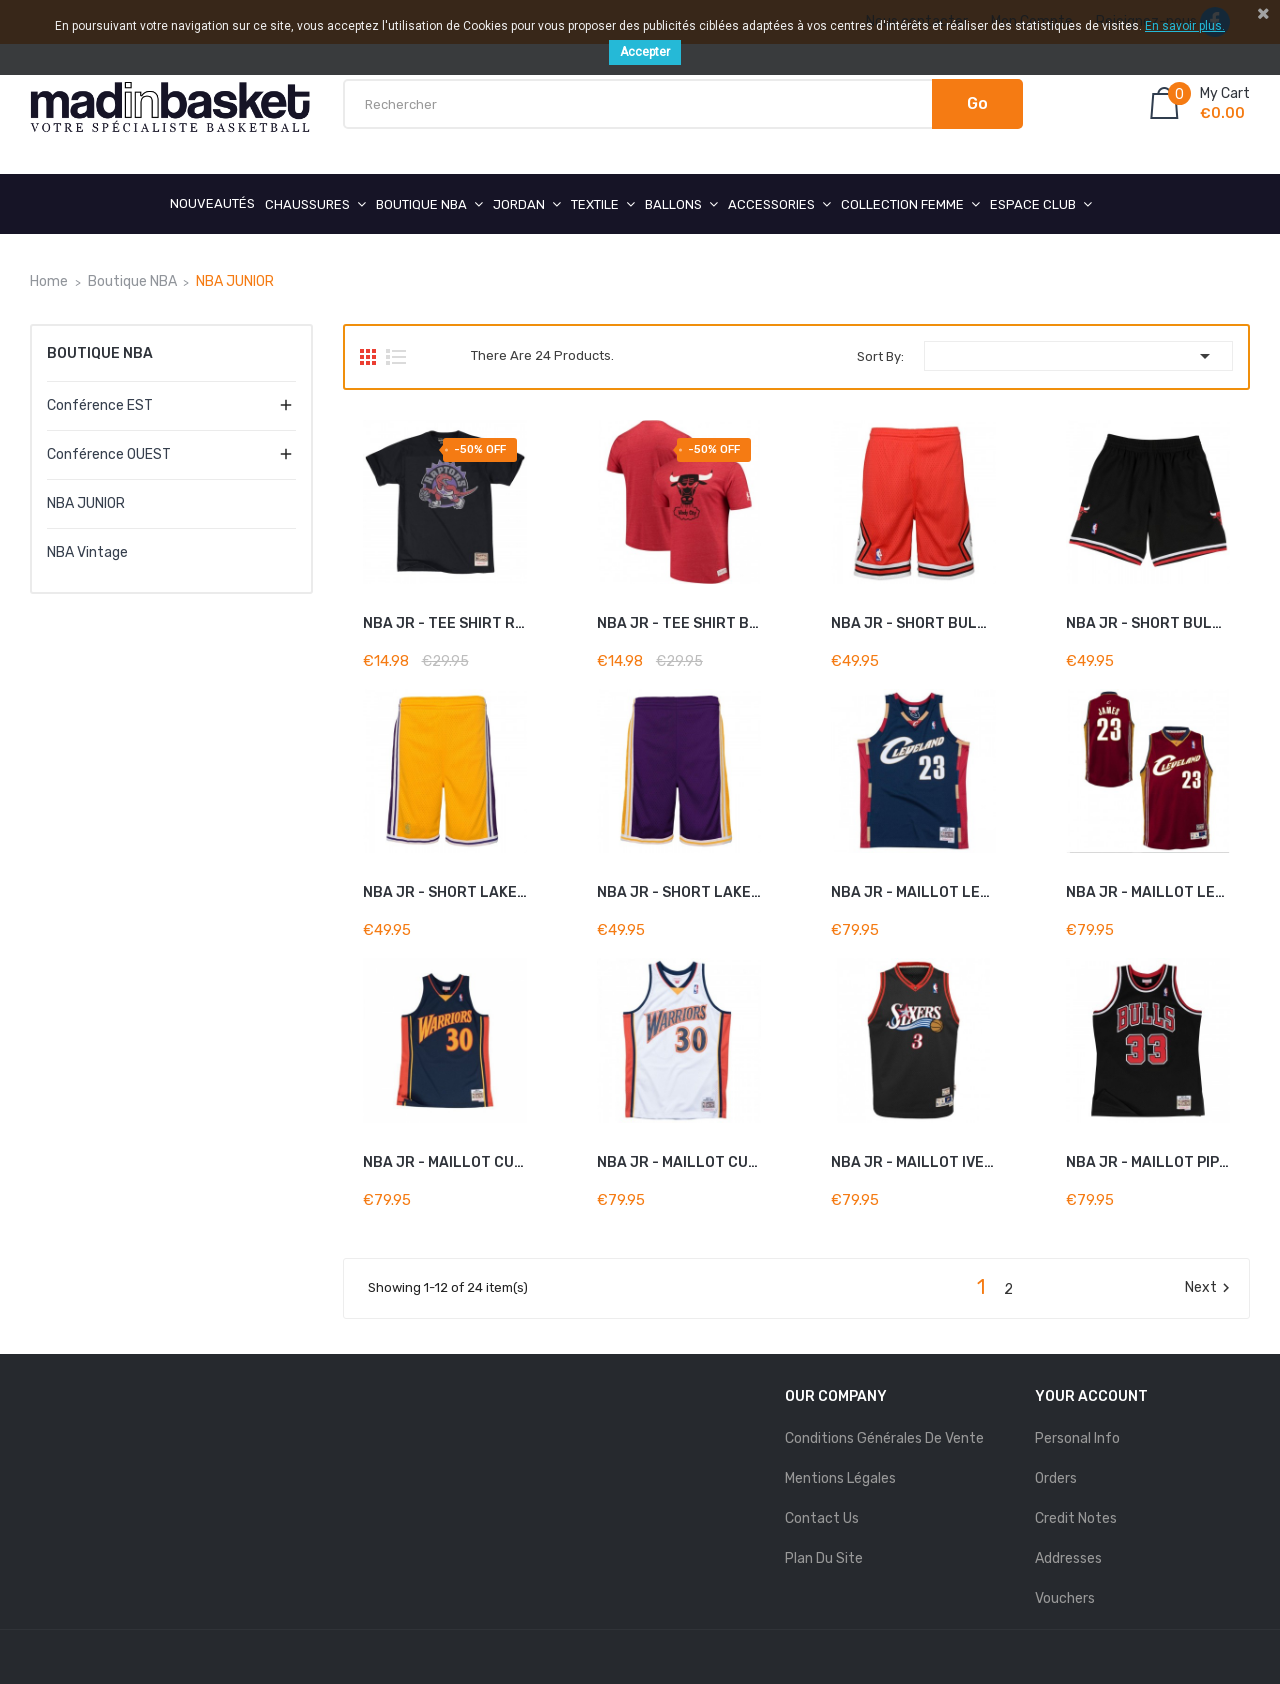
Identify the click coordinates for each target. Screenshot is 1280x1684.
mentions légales (840, 1478)
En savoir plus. (1185, 26)
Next (1210, 1288)
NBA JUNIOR (86, 503)
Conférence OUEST (109, 454)
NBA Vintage (87, 552)
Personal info (1077, 1438)
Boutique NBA (100, 353)
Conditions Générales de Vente (884, 1438)
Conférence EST (100, 405)
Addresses (1068, 1558)
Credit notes (1076, 1518)
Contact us (822, 1518)
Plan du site (824, 1558)
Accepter (645, 52)
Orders (1056, 1478)
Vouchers (1065, 1598)
